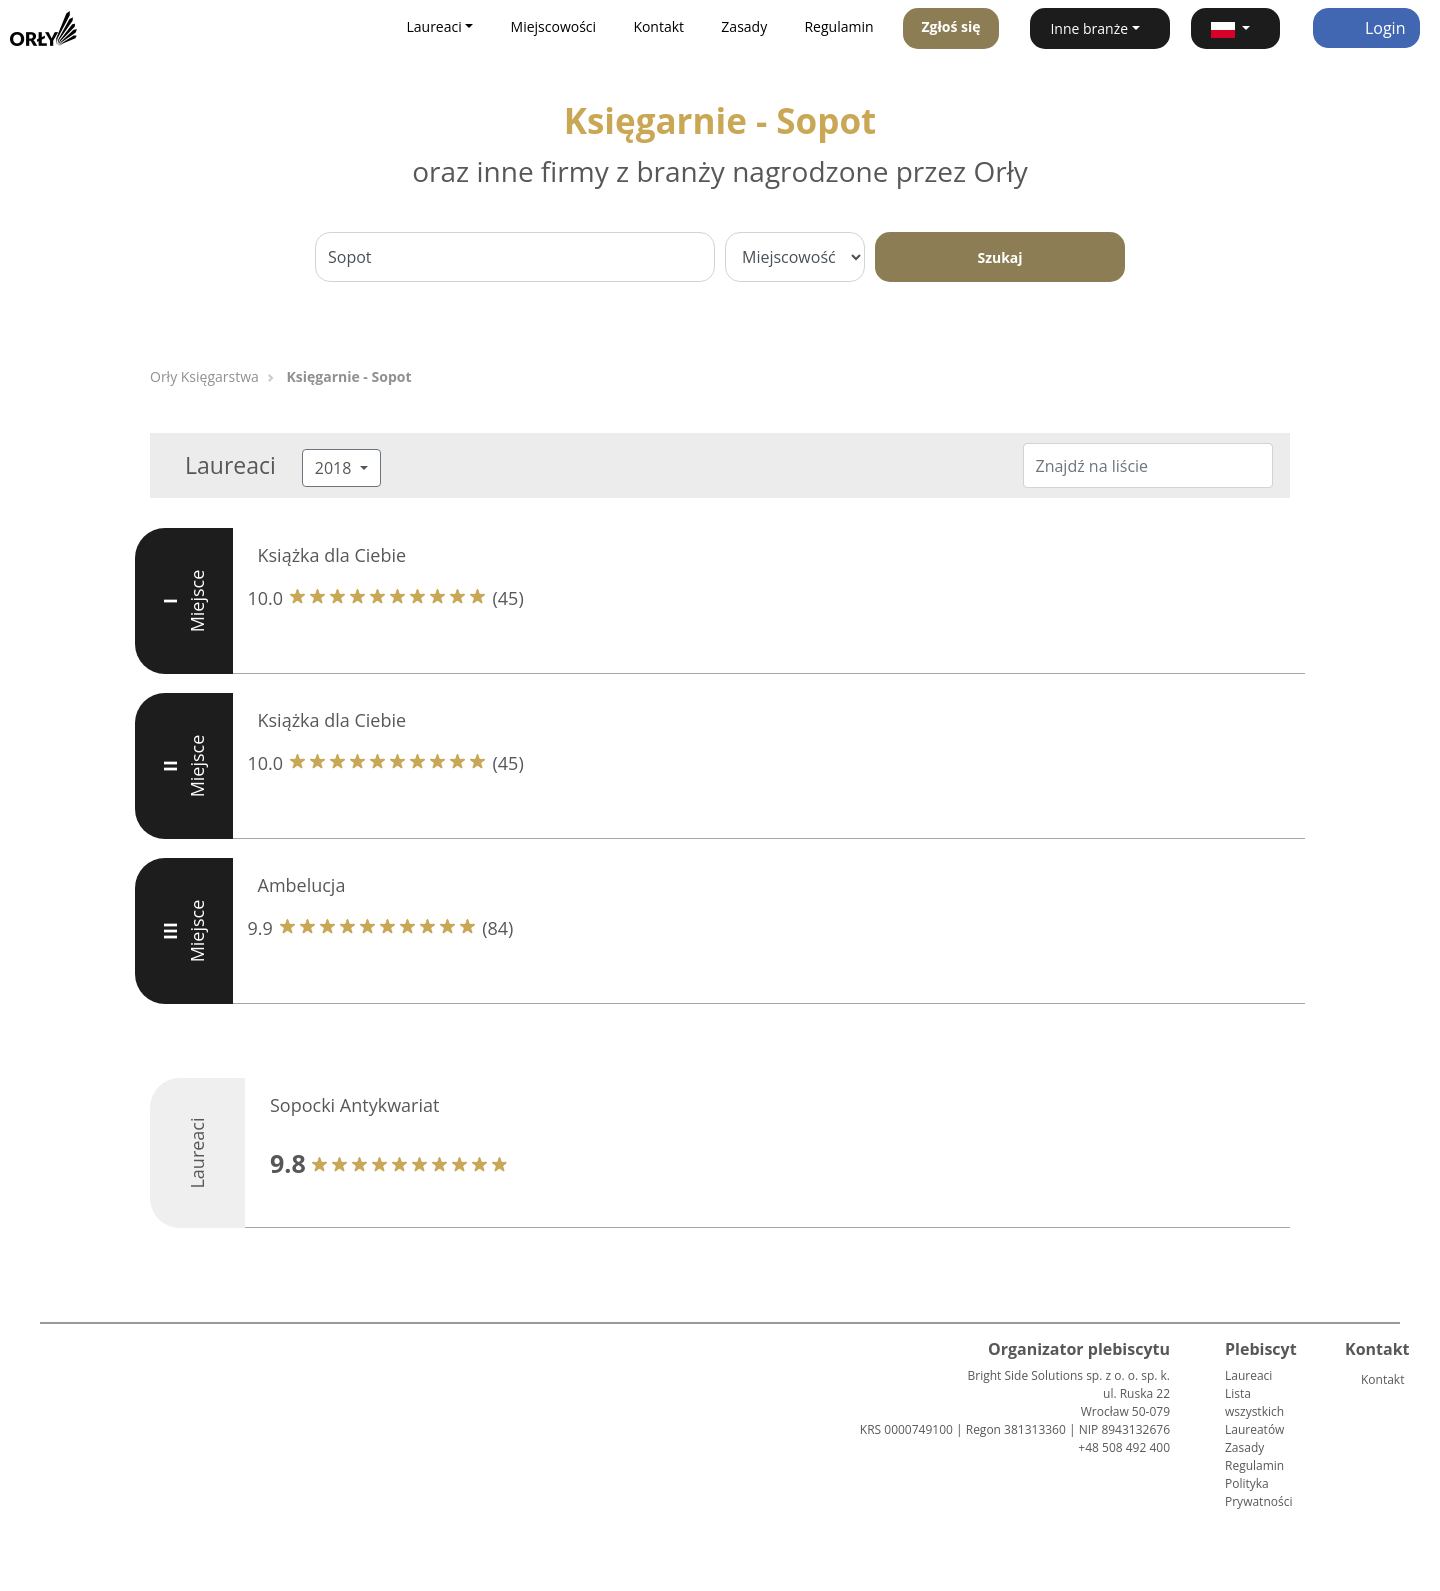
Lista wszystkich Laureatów (1254, 1411)
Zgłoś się (950, 26)
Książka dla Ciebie (332, 555)
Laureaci (1248, 1375)
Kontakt (658, 26)
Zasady (744, 26)
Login (1366, 28)
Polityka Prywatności (1258, 1492)
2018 (335, 468)
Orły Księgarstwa (204, 376)
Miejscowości (554, 26)
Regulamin (838, 26)
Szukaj (999, 257)
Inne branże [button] (1089, 28)
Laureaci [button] (433, 26)
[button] (1235, 28)
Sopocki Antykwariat (354, 1105)
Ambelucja (302, 885)
